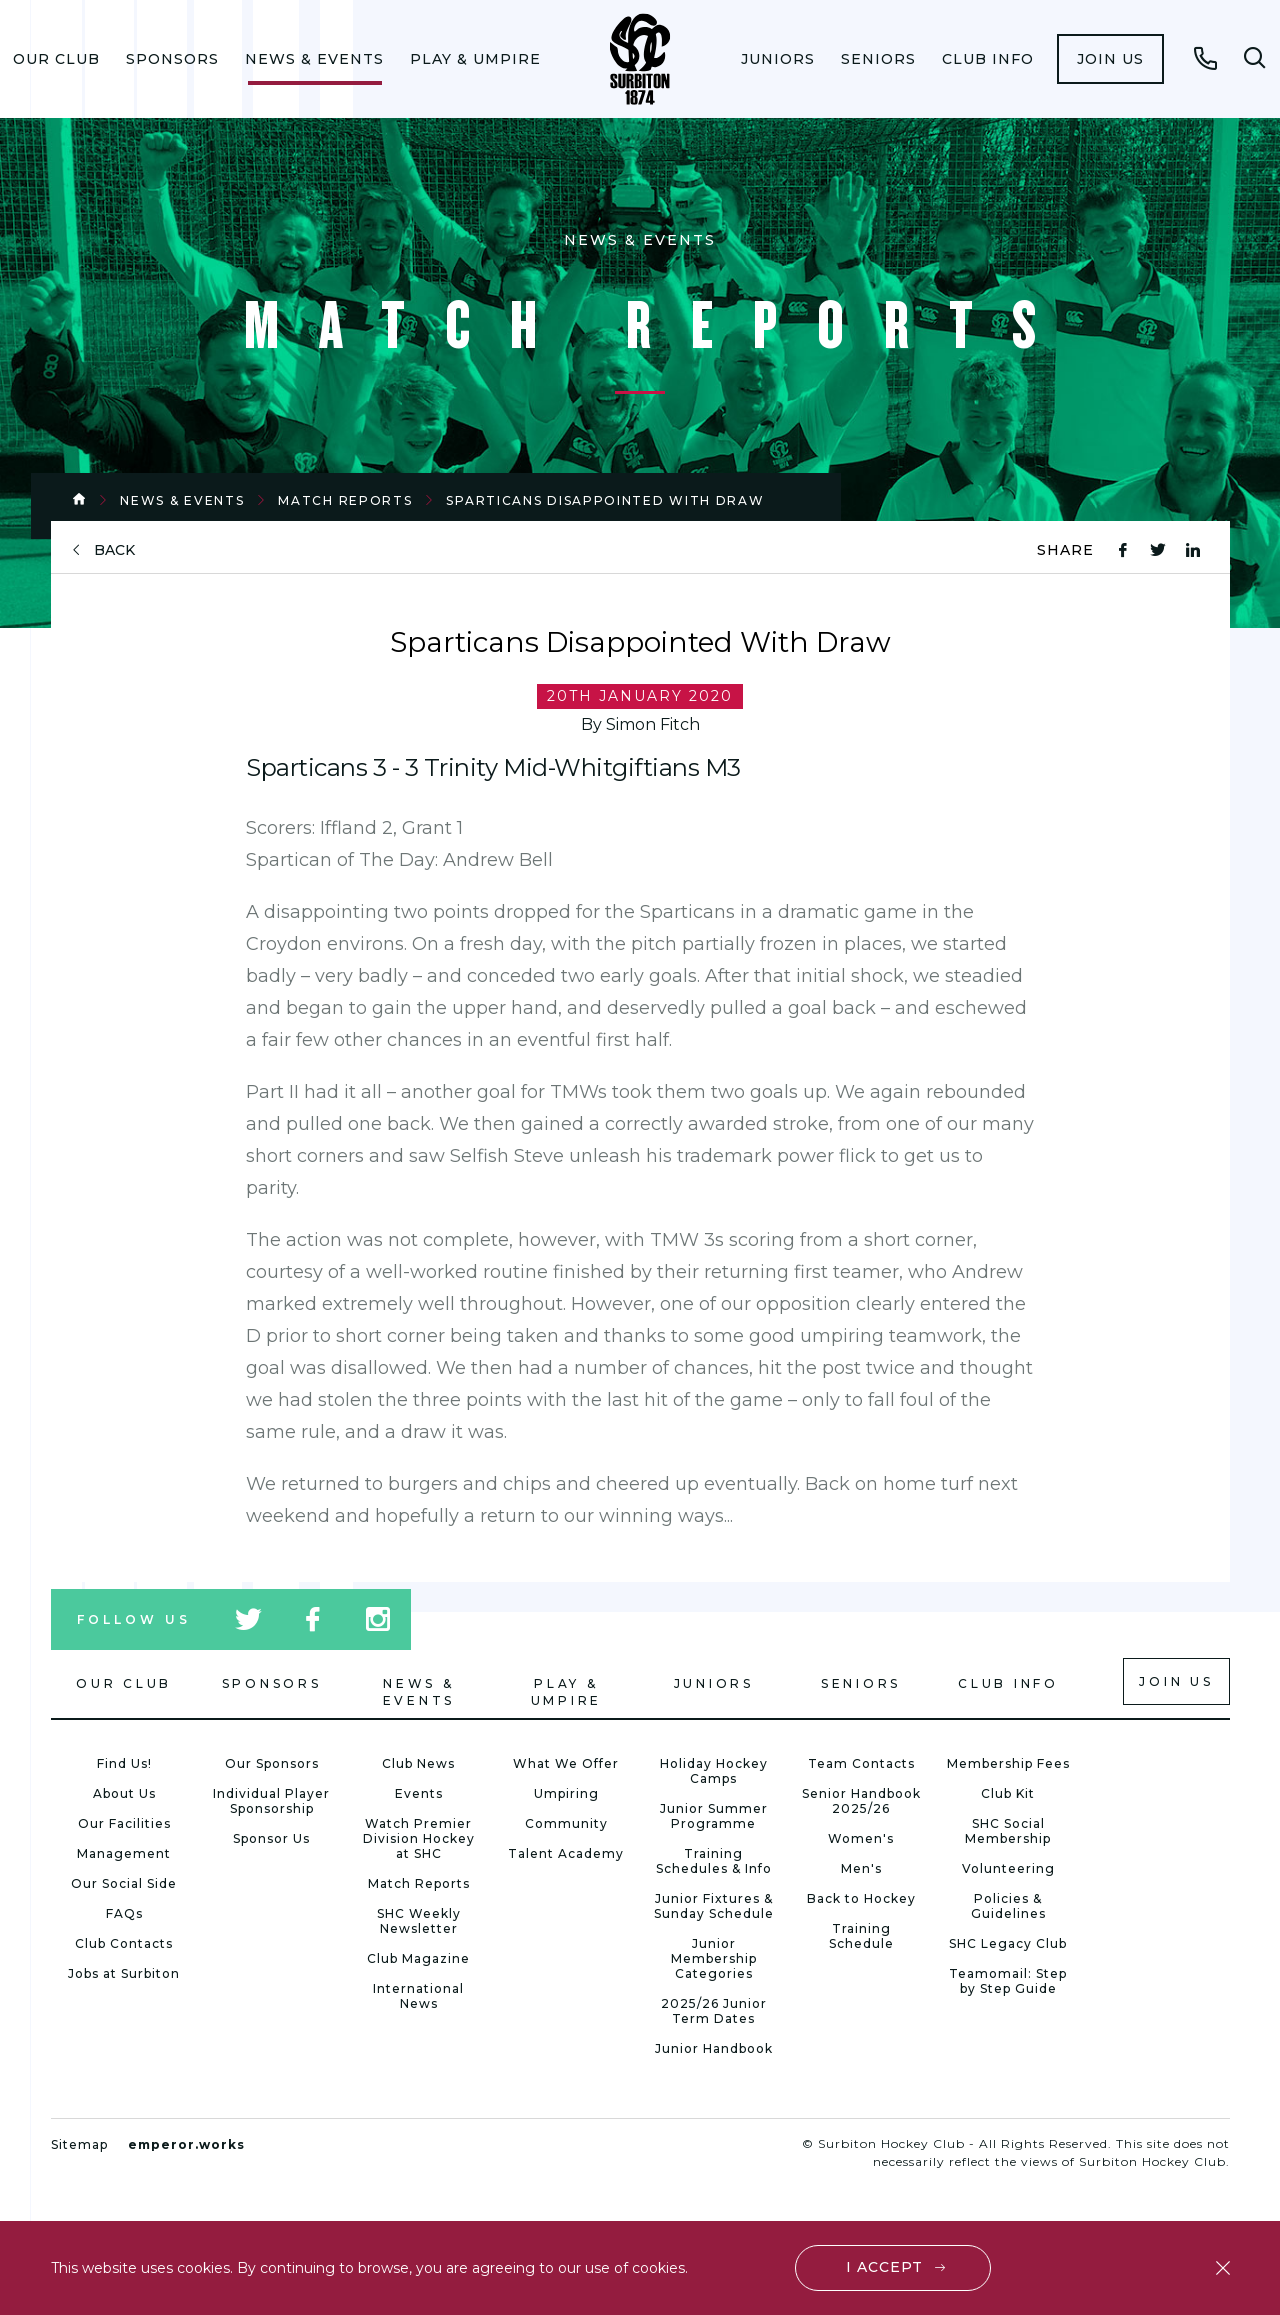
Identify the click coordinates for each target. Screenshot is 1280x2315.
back (114, 550)
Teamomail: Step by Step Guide (1008, 1981)
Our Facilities (124, 1823)
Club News (418, 1763)
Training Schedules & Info (714, 1861)
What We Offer (566, 1763)
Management (124, 1853)
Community (566, 1823)
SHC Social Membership (1008, 1831)
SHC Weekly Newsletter (419, 1921)
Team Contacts (861, 1763)
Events (419, 1793)
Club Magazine (418, 1958)
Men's (861, 1868)
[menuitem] (56, 59)
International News (418, 1996)
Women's (861, 1838)
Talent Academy (566, 1853)
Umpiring (566, 1793)
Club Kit (1008, 1793)
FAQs (124, 1913)
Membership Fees (1008, 1763)
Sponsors (172, 59)
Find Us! (124, 1763)
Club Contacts (124, 1943)
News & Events (314, 59)
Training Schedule (861, 1936)
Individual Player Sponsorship (271, 1801)
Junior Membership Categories (714, 1958)
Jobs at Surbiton (124, 1973)
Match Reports (345, 500)
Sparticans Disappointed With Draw (605, 500)
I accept (884, 2267)
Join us (1110, 59)
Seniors (878, 59)
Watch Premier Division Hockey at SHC (419, 1838)
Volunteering (1008, 1868)
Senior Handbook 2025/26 (861, 1801)
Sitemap (79, 2144)
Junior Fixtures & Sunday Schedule (714, 1906)
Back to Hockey (861, 1898)
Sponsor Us (271, 1838)
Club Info (988, 59)
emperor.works (186, 2144)
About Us (124, 1793)
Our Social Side (124, 1883)
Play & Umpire (475, 59)
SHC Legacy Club (1008, 1943)
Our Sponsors (272, 1763)
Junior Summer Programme (714, 1816)
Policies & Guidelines (1008, 1906)
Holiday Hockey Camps (714, 1771)
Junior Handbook (714, 2048)
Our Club (56, 59)
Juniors (778, 59)
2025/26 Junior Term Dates (714, 2011)
